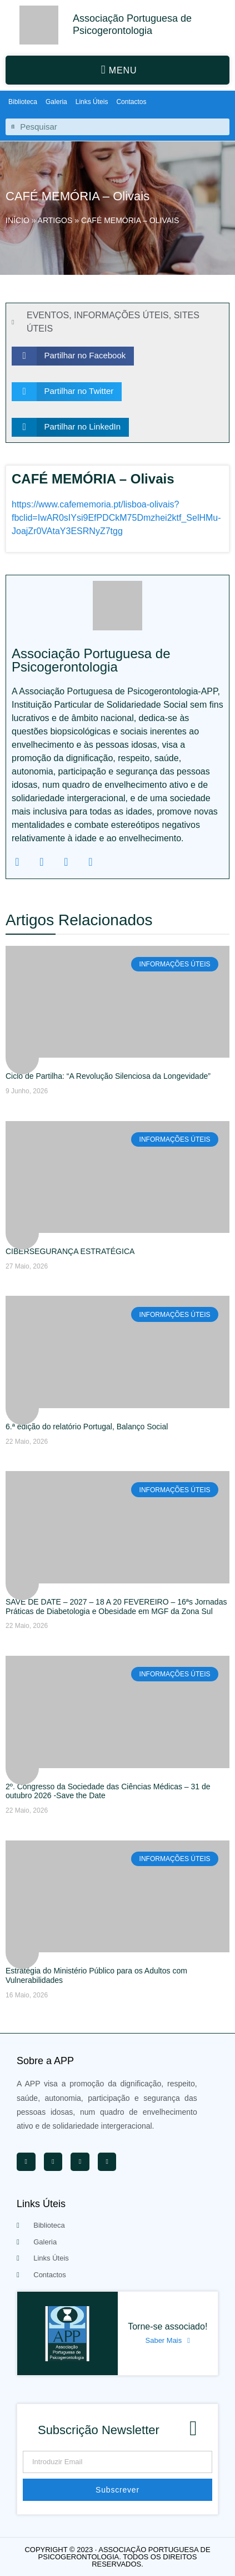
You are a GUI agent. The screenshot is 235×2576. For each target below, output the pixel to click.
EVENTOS (48, 315)
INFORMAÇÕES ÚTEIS (121, 315)
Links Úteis (92, 102)
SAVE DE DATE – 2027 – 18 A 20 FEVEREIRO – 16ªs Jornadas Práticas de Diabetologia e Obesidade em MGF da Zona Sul (116, 1606)
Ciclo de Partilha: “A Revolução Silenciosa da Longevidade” (108, 1076)
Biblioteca (22, 102)
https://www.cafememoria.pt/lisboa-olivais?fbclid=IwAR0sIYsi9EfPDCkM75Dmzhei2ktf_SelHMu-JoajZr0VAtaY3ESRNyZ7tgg (116, 518)
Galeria (56, 102)
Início (17, 220)
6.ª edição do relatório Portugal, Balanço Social (87, 1426)
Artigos (55, 220)
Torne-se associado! (167, 2326)
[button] (117, 70)
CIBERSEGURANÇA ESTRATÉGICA (70, 1251)
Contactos (131, 102)
